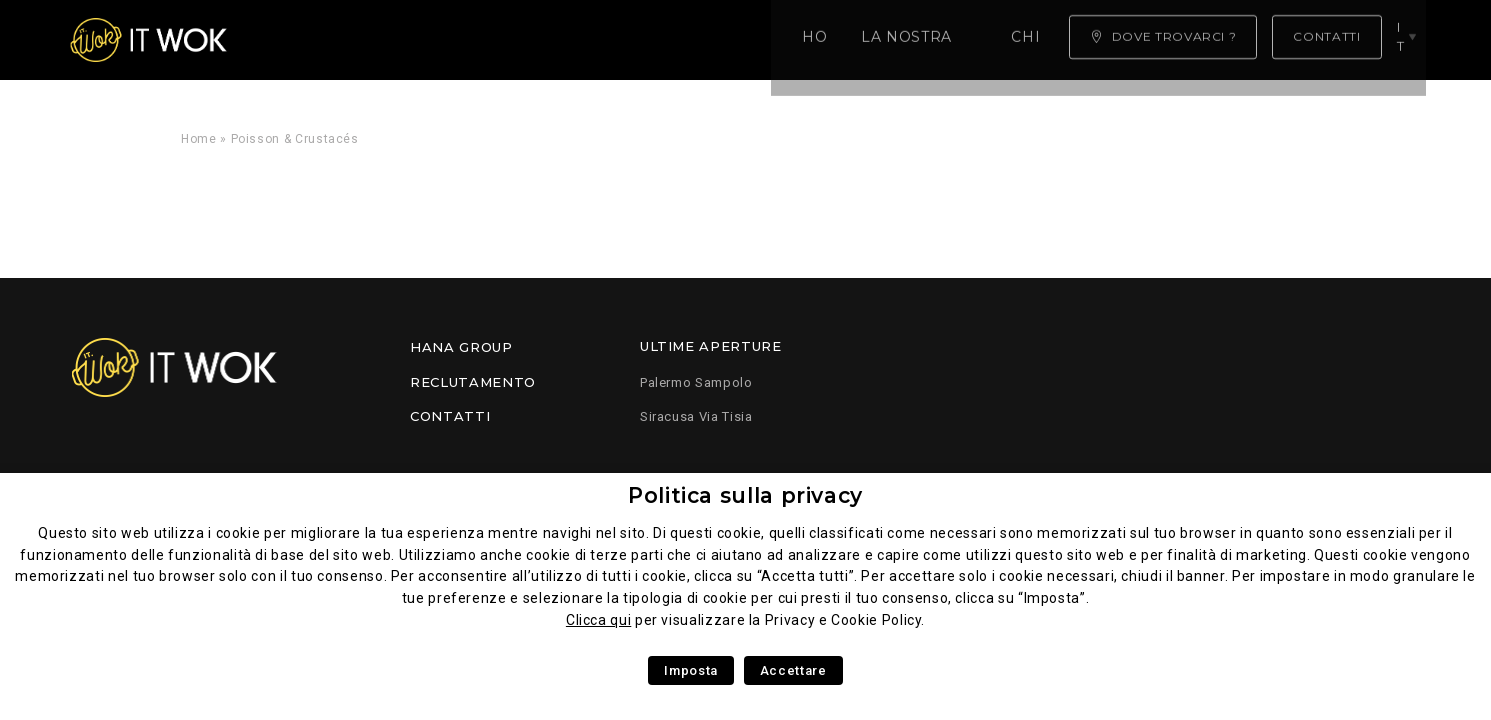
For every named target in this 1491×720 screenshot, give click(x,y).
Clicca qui (598, 620)
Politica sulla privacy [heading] (745, 495)
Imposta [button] (690, 670)
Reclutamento (473, 382)
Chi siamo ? (640, 40)
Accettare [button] (793, 670)
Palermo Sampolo (696, 382)
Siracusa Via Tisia (696, 416)
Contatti (450, 416)
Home (296, 40)
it (1407, 39)
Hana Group (461, 347)
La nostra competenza (455, 40)
